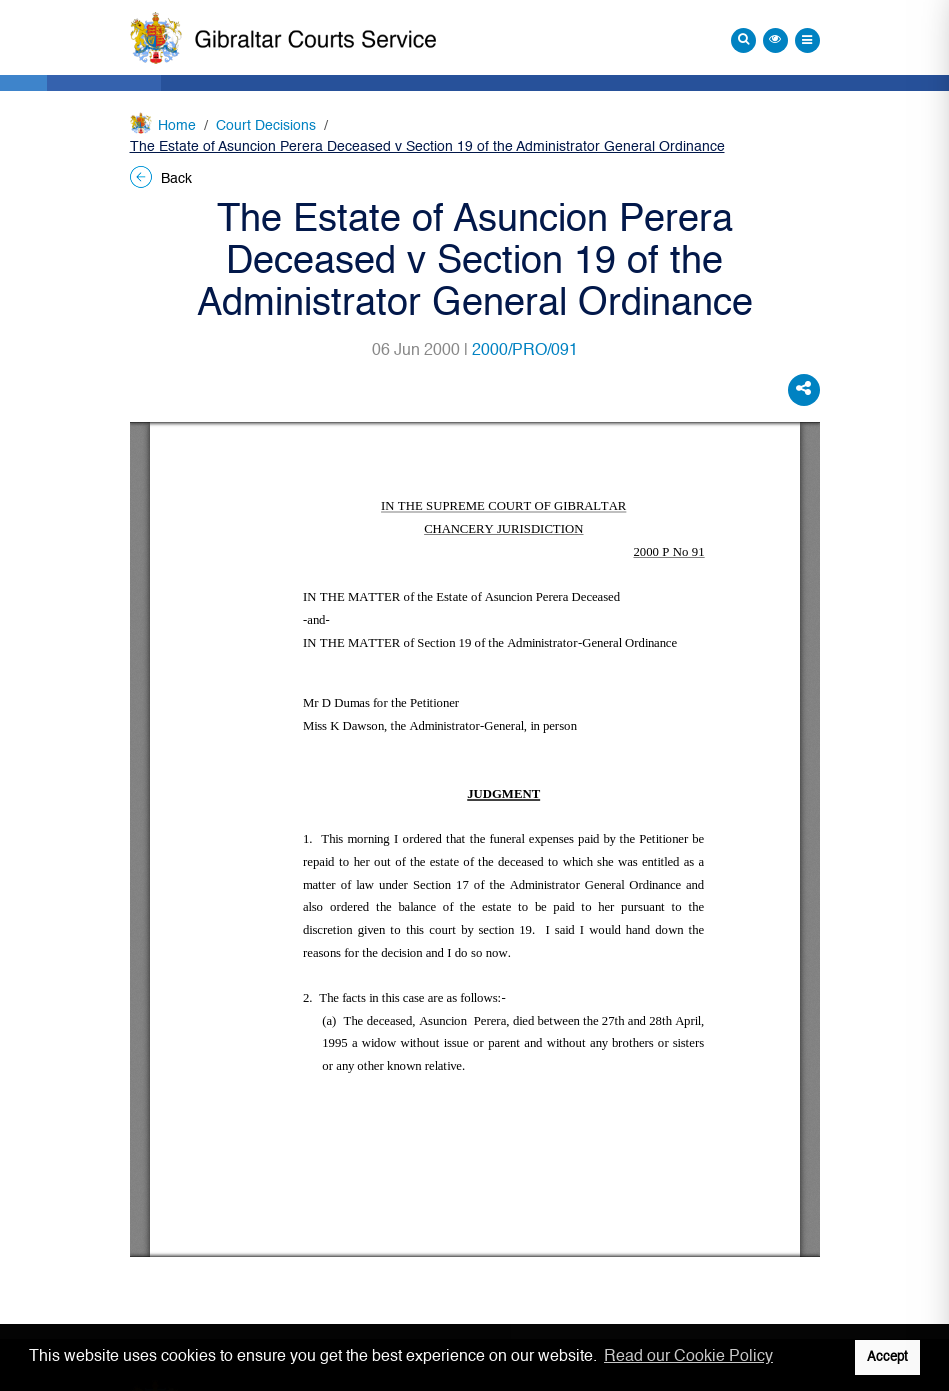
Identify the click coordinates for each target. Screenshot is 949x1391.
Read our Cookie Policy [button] (688, 1357)
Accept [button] (887, 1357)
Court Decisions (266, 126)
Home (177, 126)
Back (161, 179)
